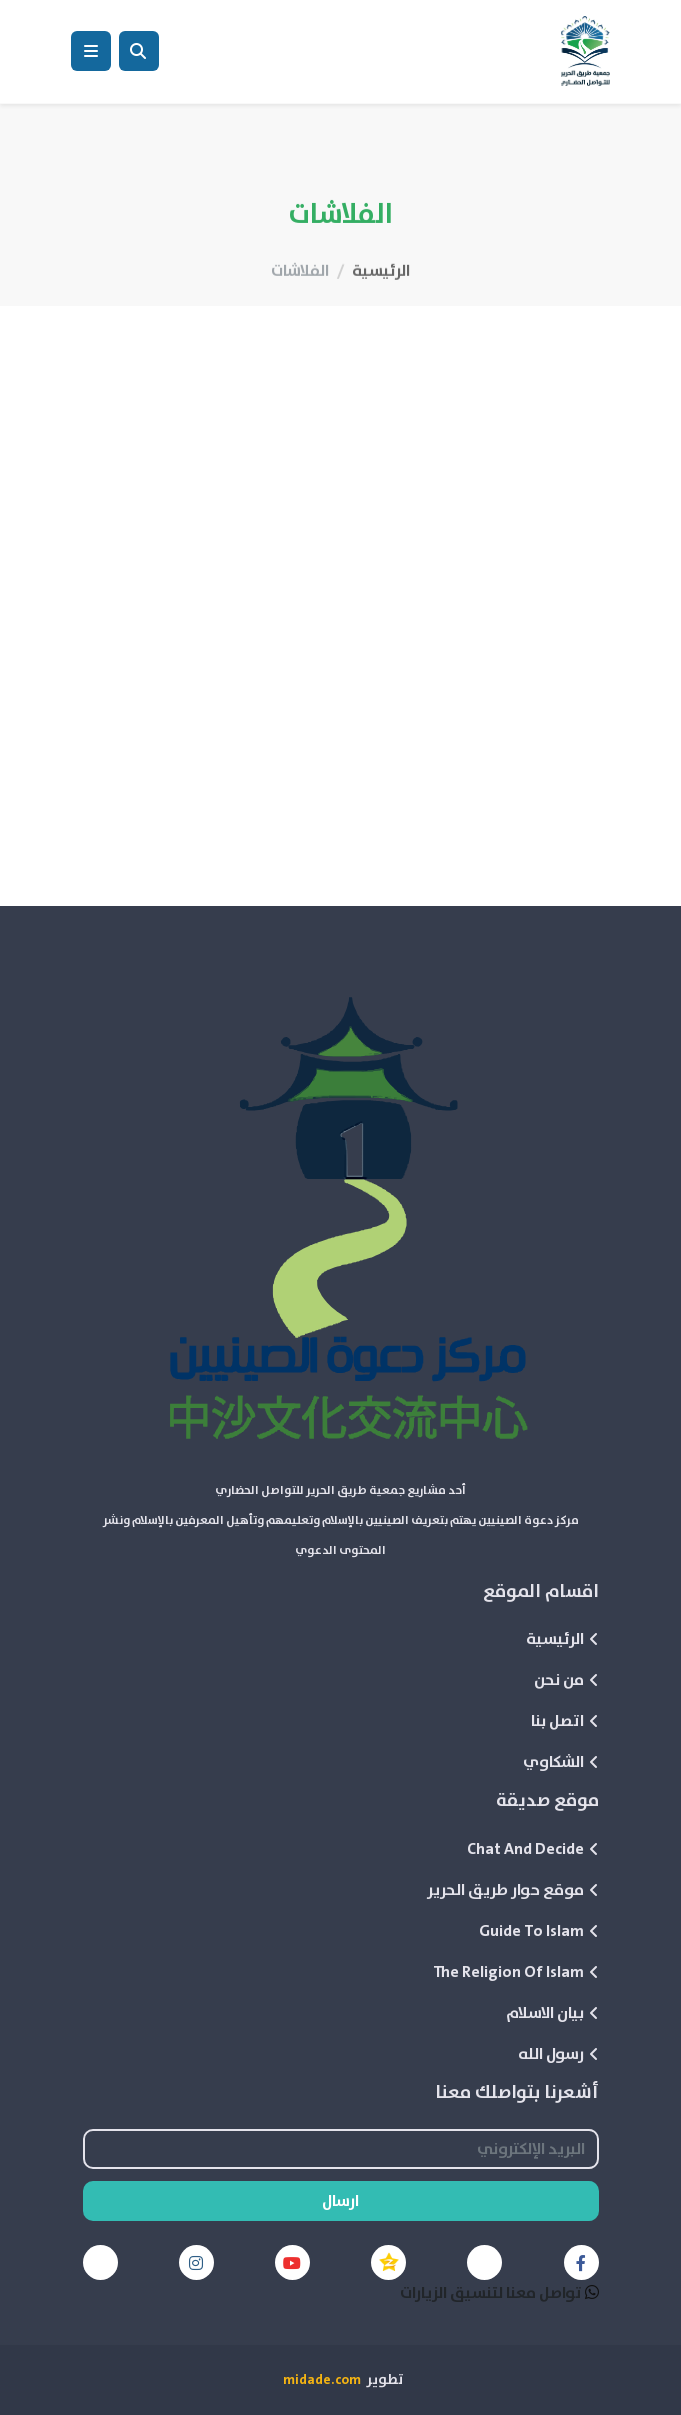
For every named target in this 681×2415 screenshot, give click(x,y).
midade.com (322, 2380)
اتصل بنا (565, 1721)
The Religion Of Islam (516, 1972)
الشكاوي (561, 1762)
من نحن (566, 1680)
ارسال (340, 2201)
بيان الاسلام (552, 2013)
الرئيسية (381, 304)
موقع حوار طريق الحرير (513, 1890)
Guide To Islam (539, 1931)
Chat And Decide (533, 1849)
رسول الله (558, 2054)
